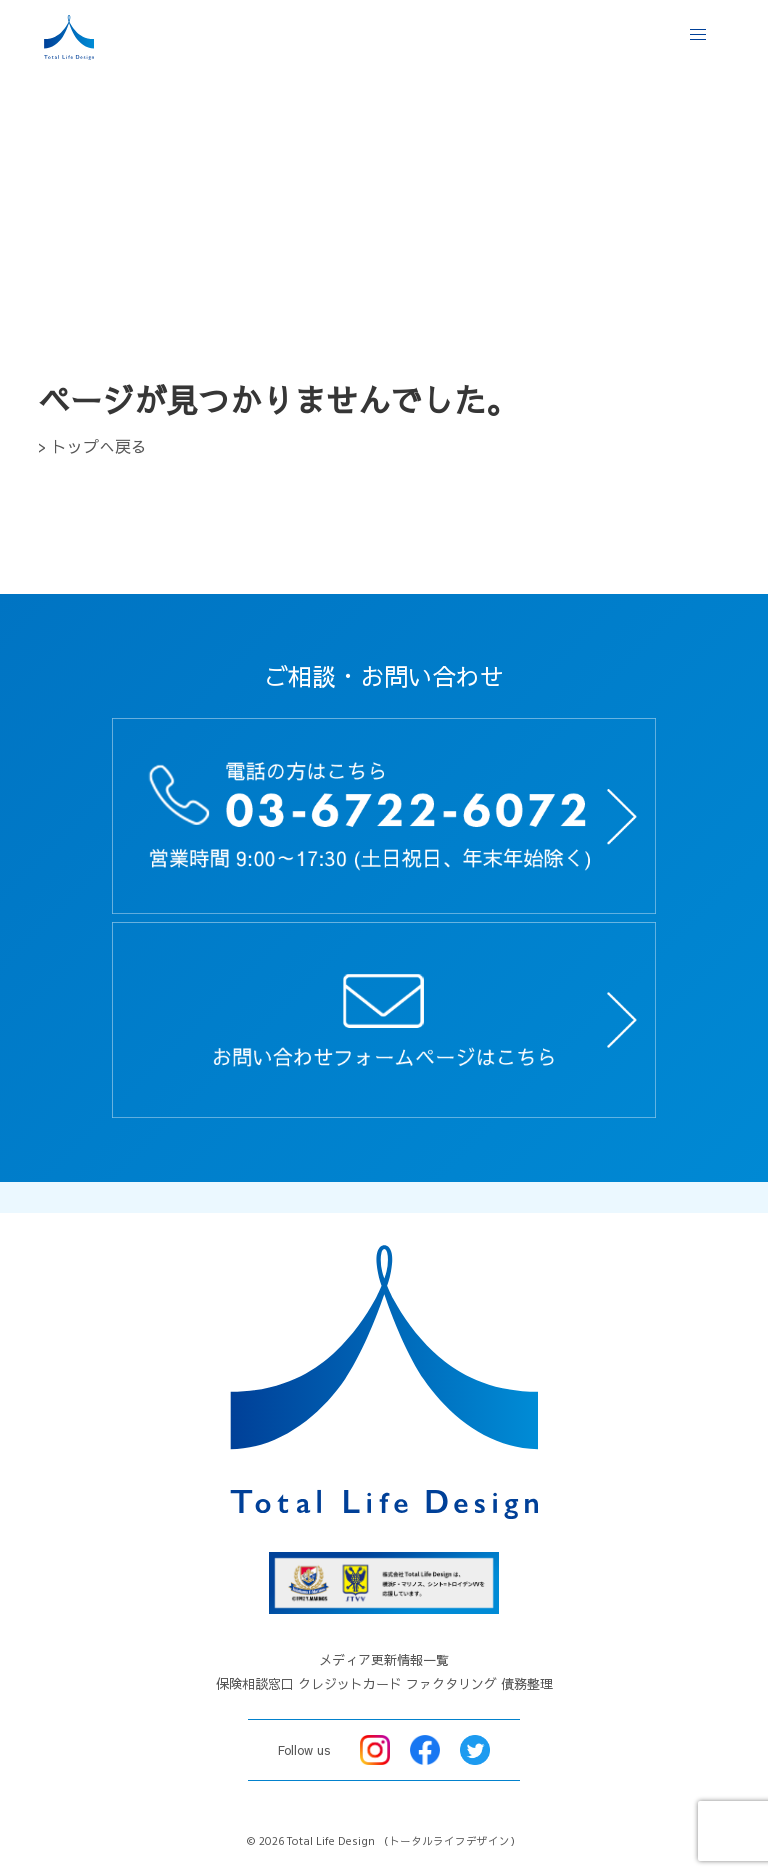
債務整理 (527, 1684)
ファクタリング (451, 1684)
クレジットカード (350, 1684)
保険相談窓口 (255, 1684)
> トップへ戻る (92, 446)
